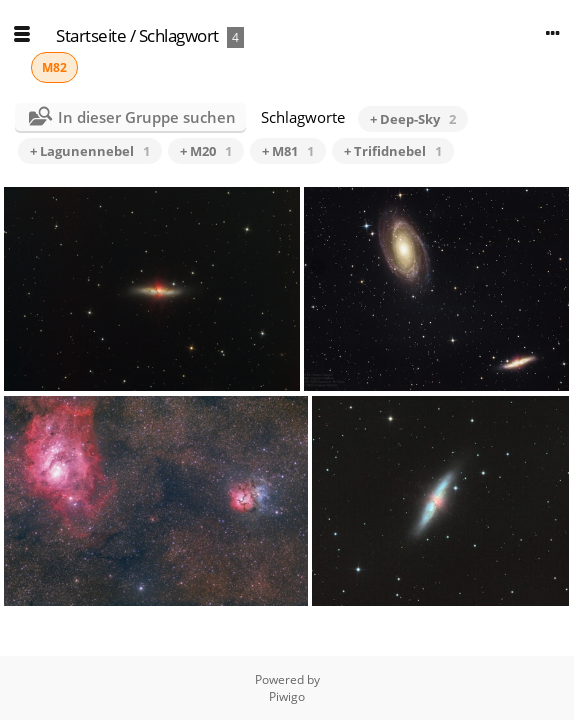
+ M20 (206, 151)
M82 (54, 67)
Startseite (91, 35)
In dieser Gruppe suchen (147, 117)
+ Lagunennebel (90, 151)
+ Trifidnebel (393, 151)
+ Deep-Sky (413, 119)
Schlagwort (179, 35)
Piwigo (287, 696)
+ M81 (288, 151)
